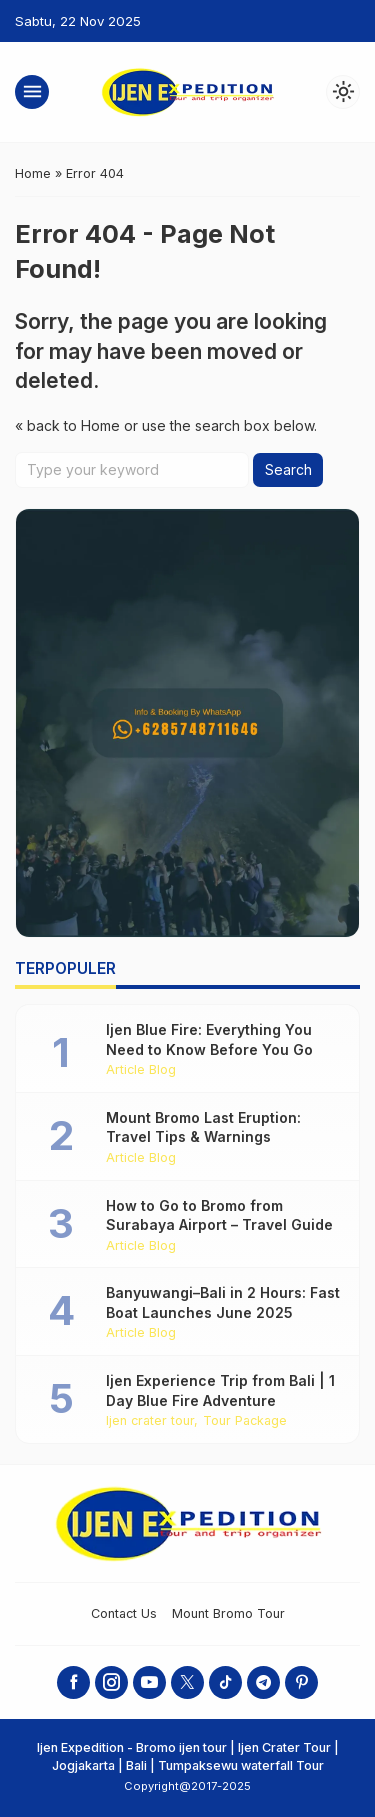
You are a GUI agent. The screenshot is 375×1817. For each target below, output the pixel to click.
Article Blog (141, 1070)
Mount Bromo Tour (228, 1613)
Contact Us (124, 1613)
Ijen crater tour (150, 1421)
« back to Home (67, 425)
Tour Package (245, 1421)
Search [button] (288, 469)
